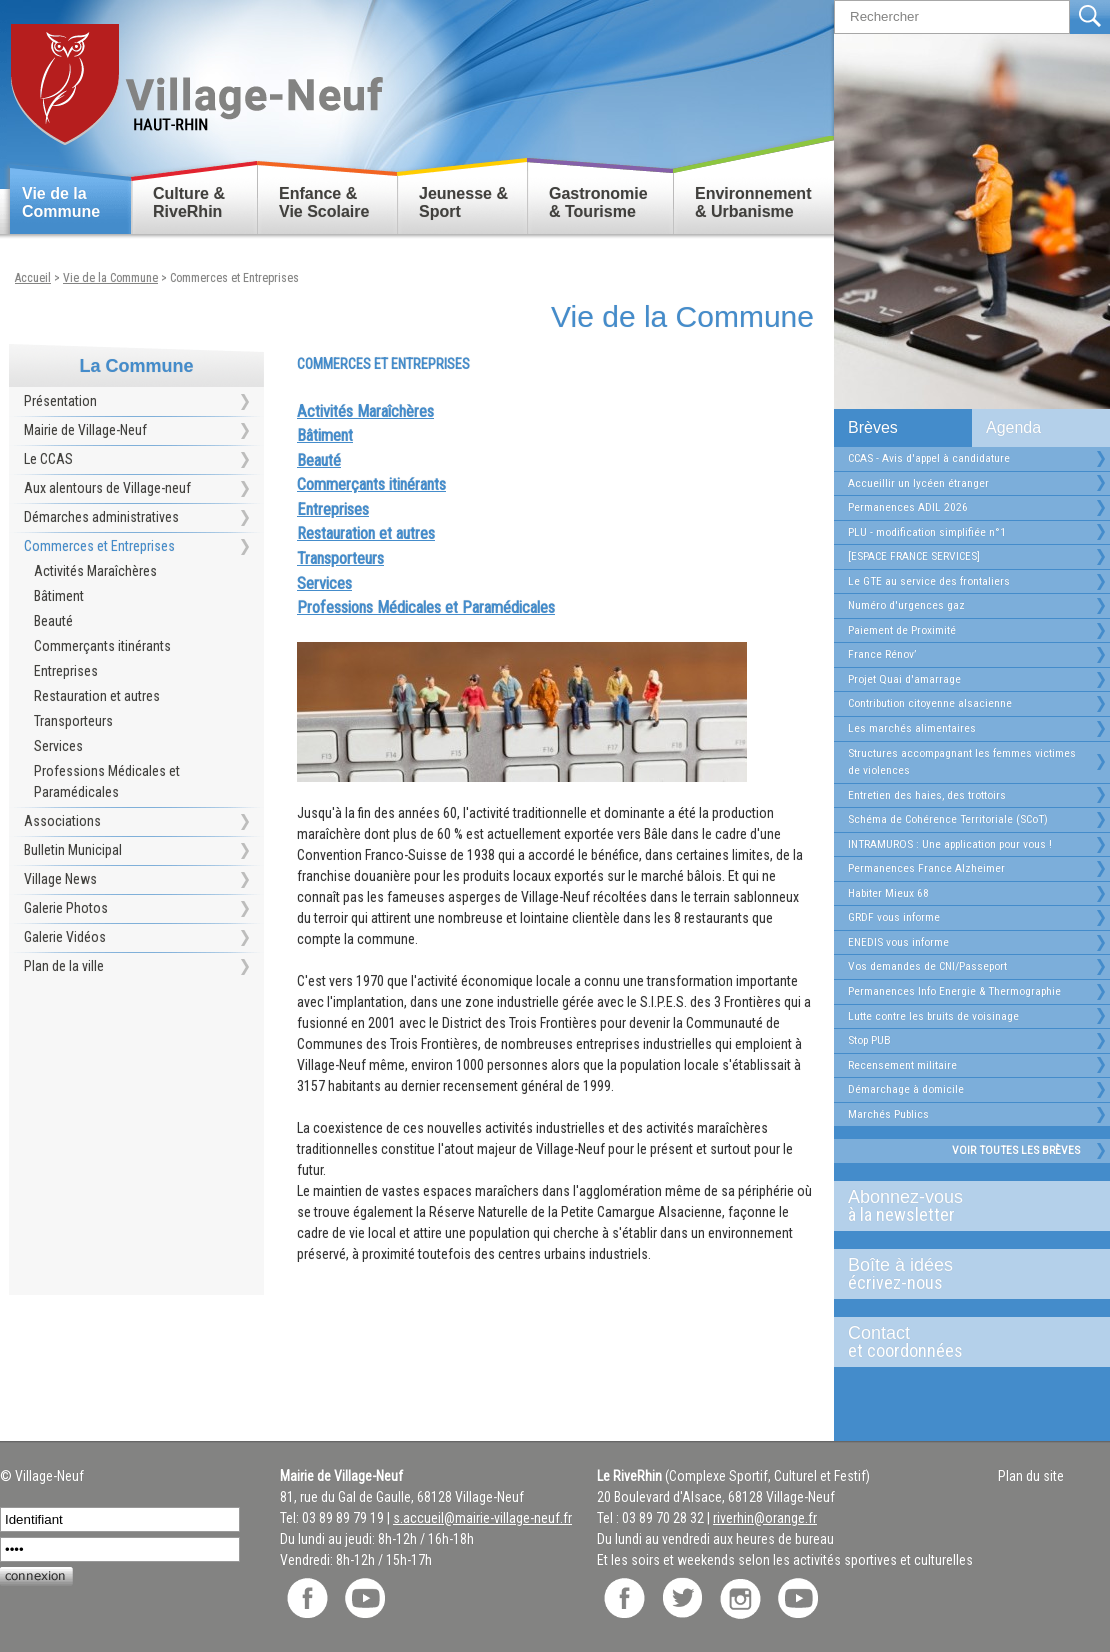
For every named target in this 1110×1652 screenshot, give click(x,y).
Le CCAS (48, 459)
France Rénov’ (882, 654)
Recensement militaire (902, 1065)
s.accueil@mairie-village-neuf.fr (482, 1518)
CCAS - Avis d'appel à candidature (929, 458)
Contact (964, 1342)
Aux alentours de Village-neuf (107, 488)
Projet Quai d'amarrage (904, 679)
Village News (60, 879)
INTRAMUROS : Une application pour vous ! (950, 844)
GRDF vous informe (894, 917)
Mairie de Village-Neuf (85, 430)
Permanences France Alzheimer (926, 868)
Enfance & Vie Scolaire (324, 202)
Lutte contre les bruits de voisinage (933, 1016)
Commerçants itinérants (102, 646)
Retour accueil (195, 76)
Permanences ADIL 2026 (908, 507)
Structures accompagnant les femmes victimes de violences (962, 762)
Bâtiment (59, 596)
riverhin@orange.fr (765, 1518)
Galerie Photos (66, 908)
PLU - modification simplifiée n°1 (927, 532)
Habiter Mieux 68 (888, 893)
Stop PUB (869, 1040)
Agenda (1013, 427)
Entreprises (66, 671)
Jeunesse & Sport (463, 202)
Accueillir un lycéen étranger (918, 483)
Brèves (873, 427)
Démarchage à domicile (906, 1089)
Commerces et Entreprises (234, 278)
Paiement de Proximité (902, 630)
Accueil (33, 278)
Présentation (60, 401)
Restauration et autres (97, 696)
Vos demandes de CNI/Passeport (927, 966)
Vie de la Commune (61, 202)
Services (58, 746)
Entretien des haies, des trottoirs (927, 795)
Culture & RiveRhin (189, 202)
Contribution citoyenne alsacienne (930, 703)
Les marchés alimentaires (912, 728)
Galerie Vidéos (65, 937)
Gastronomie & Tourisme (598, 202)
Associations (62, 821)
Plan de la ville (64, 966)
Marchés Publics (888, 1114)
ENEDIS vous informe (898, 942)
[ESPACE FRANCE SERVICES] (914, 556)
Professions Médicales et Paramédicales (107, 781)
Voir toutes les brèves (1016, 1150)
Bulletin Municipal (73, 850)
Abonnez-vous (964, 1206)
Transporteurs (73, 721)
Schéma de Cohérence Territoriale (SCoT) (948, 819)
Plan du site (1031, 1476)
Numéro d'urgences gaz (906, 605)
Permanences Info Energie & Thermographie (954, 991)
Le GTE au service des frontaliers (929, 581)
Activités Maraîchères (95, 571)
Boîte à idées (964, 1274)
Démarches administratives (101, 517)
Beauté (53, 621)
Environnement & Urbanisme (753, 202)
